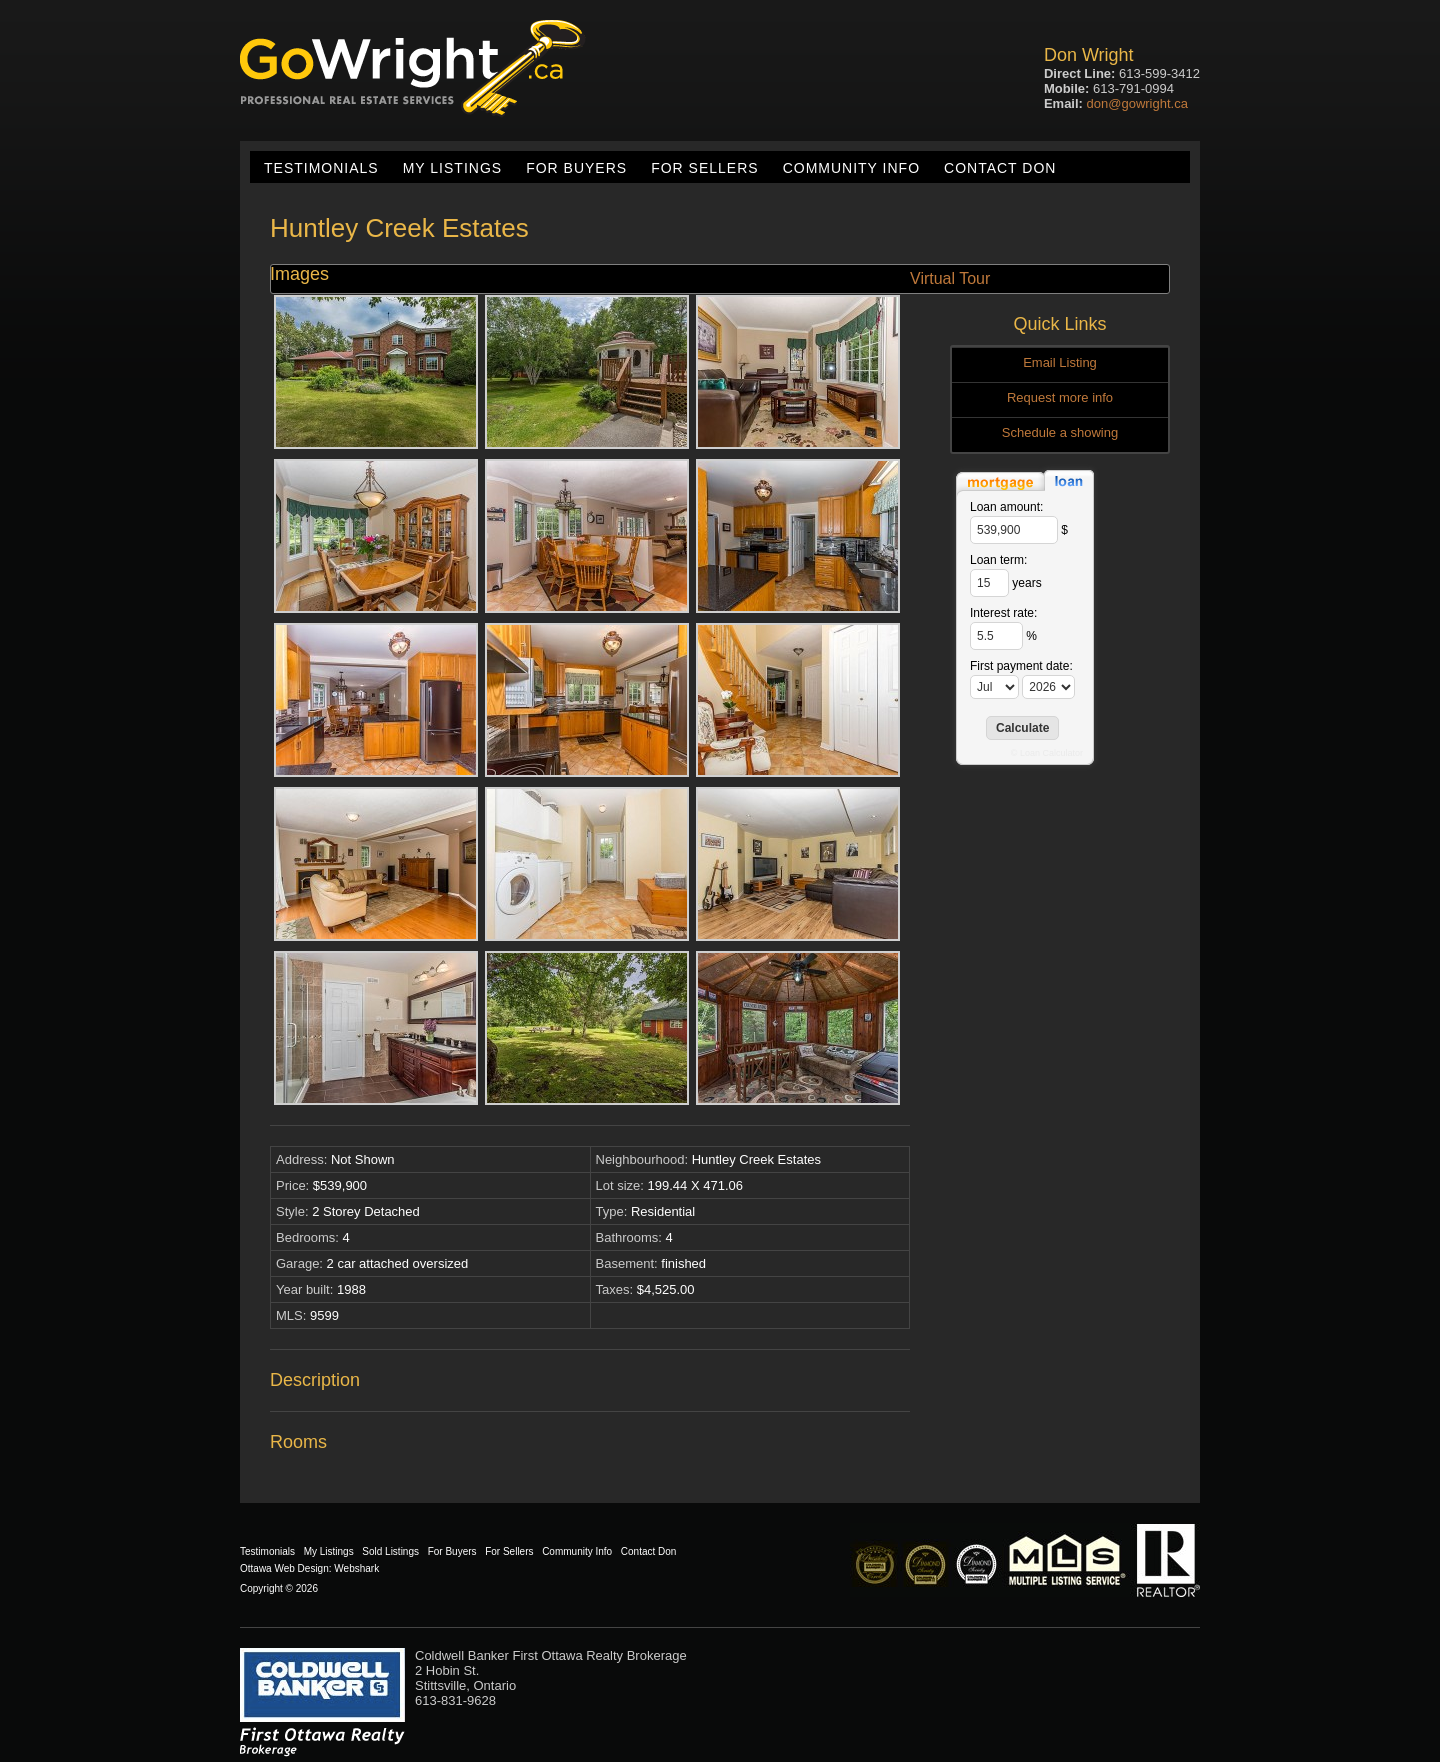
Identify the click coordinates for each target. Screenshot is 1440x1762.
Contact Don (1000, 168)
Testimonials (321, 168)
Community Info (851, 168)
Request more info (1060, 397)
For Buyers (576, 168)
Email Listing (1060, 362)
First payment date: (1021, 666)
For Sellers (704, 168)
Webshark (356, 1568)
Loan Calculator (1051, 753)
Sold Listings (390, 1551)
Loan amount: (1006, 507)
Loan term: (998, 560)
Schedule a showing (1060, 432)
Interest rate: (1003, 613)
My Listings (452, 168)
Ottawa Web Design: (286, 1568)
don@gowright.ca (1137, 103)
